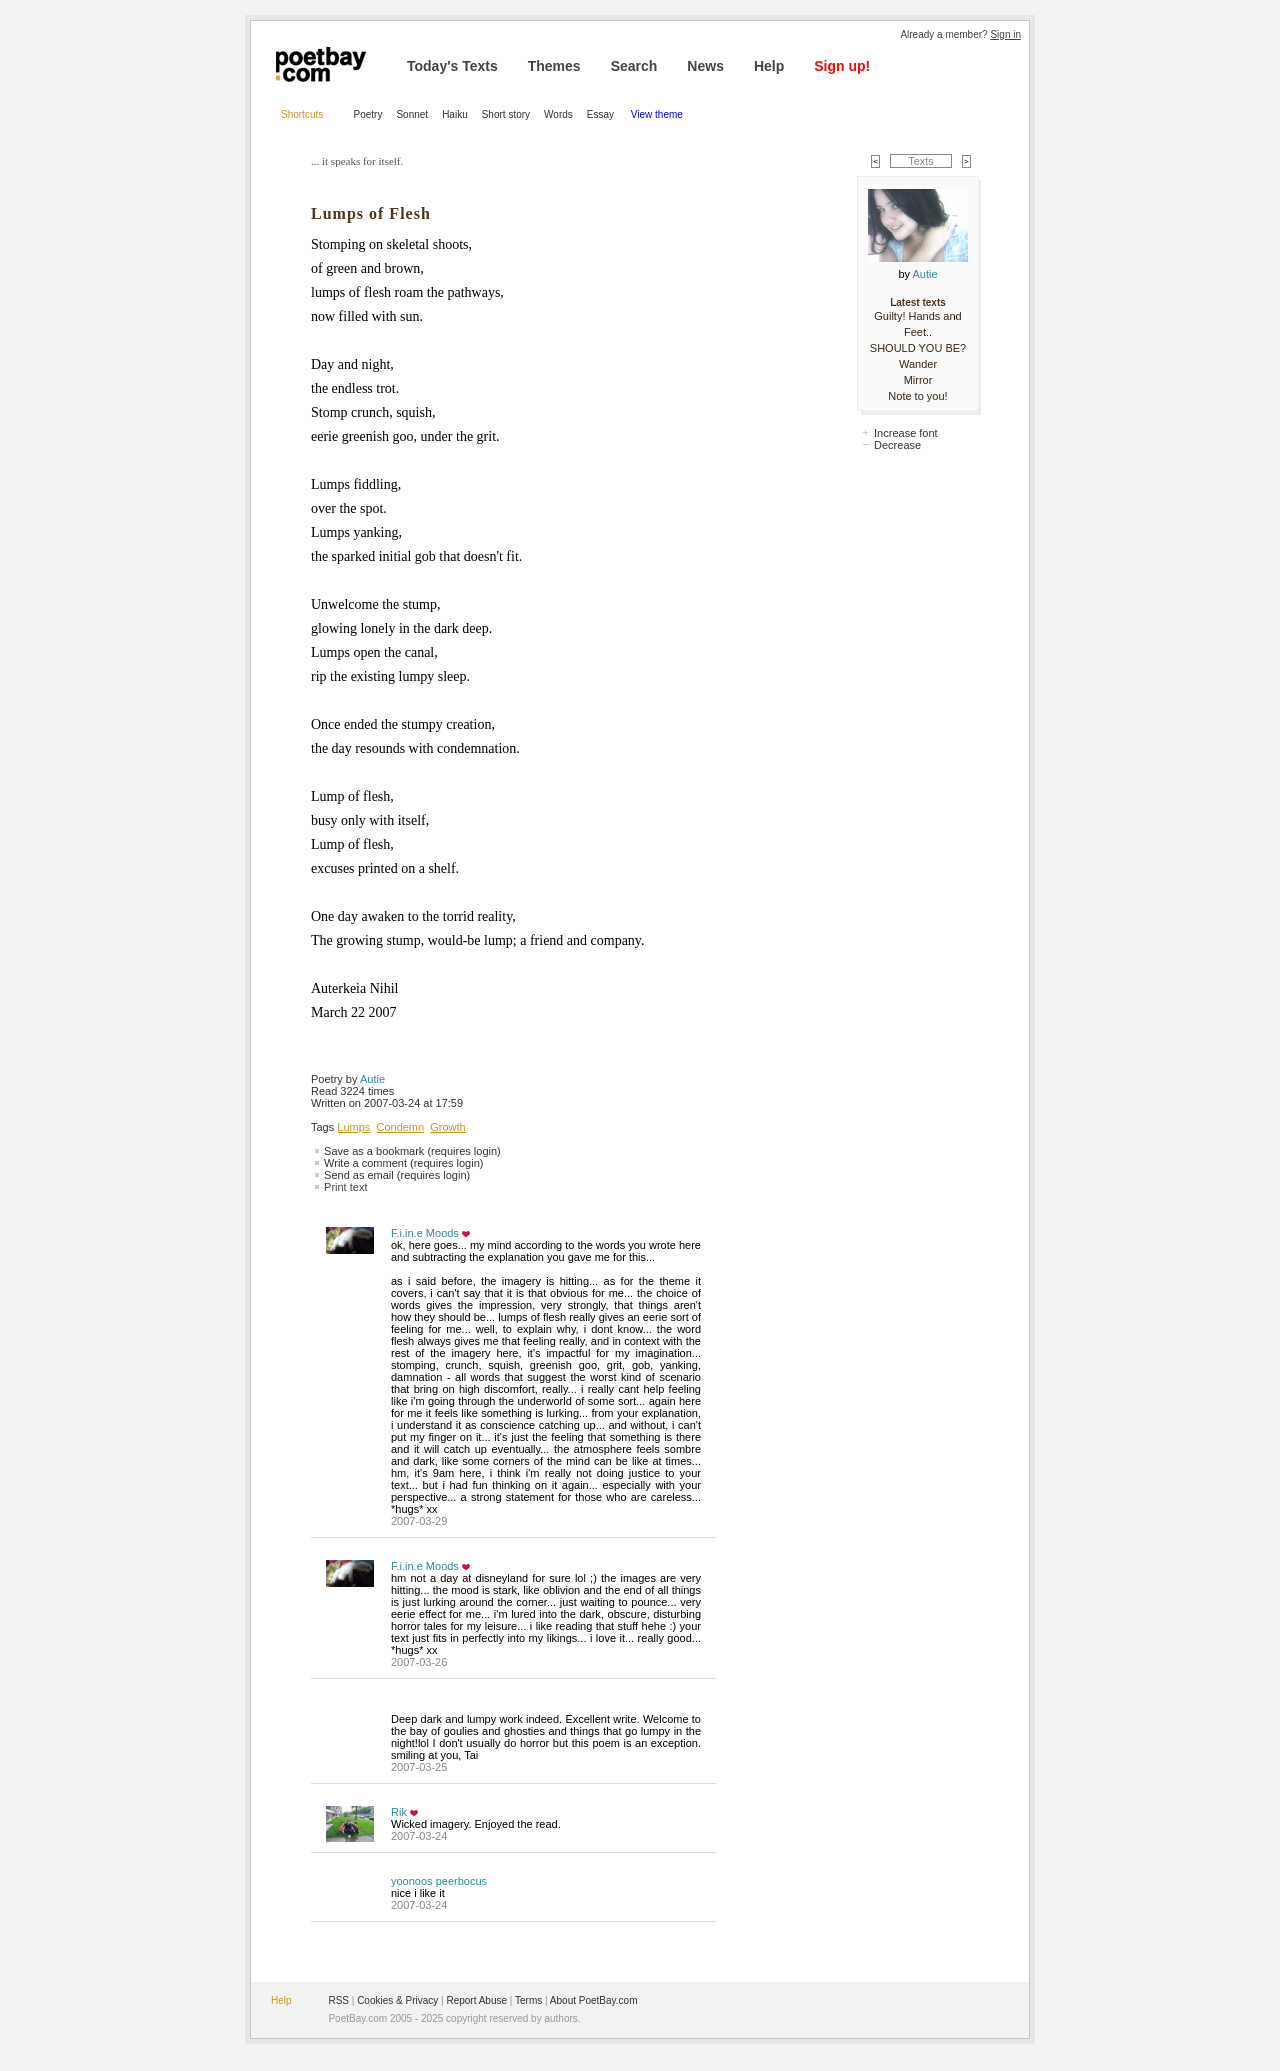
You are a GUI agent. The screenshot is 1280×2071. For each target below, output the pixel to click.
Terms (528, 2000)
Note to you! (917, 396)
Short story (506, 114)
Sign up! (842, 66)
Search (634, 66)
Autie (372, 1079)
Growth (447, 1127)
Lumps (353, 1127)
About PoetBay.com (594, 2000)
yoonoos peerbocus (439, 1881)
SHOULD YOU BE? (918, 348)
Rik (399, 1812)
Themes (554, 66)
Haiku (455, 114)
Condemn (400, 1127)
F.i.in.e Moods (425, 1233)
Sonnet (412, 114)
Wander (918, 364)
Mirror (918, 380)
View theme (657, 114)
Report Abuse (476, 2000)
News (705, 66)
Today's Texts (452, 66)
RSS (338, 2000)
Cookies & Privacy (397, 2000)
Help (769, 66)
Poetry (368, 114)
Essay (602, 114)
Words (558, 114)
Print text (345, 1187)
